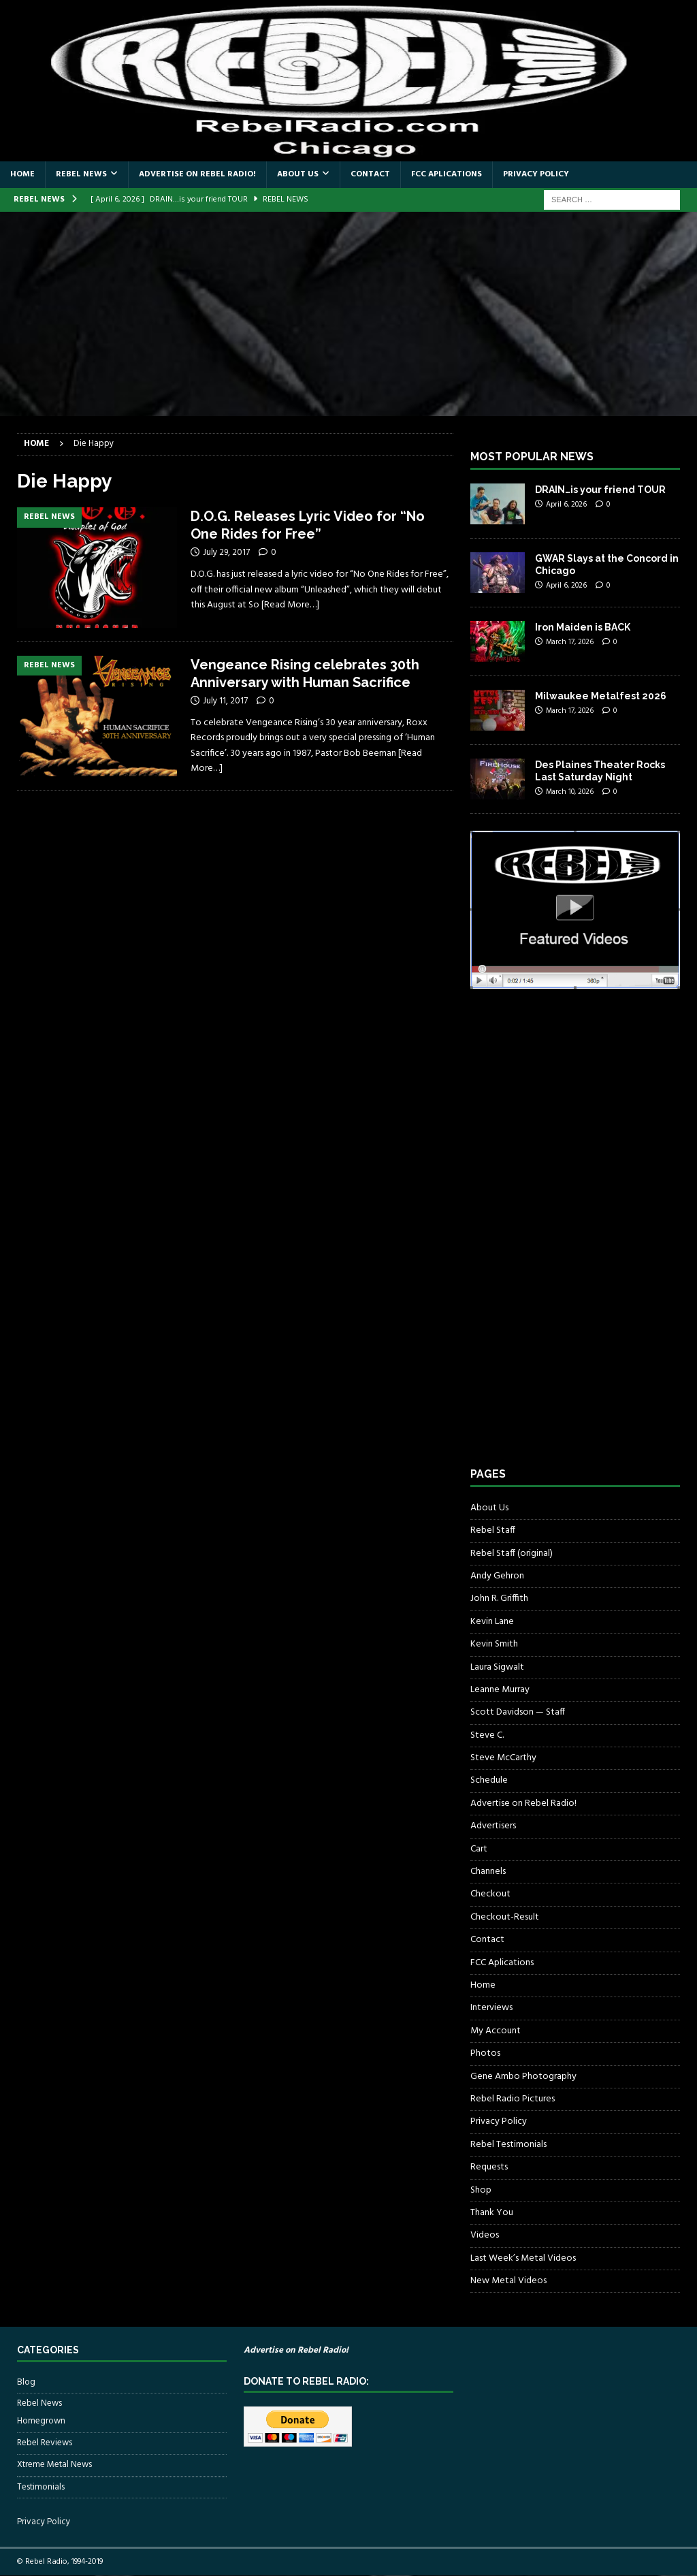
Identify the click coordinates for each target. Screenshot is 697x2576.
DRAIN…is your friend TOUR (600, 489)
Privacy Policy (536, 174)
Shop (480, 2190)
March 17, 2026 (570, 642)
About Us (298, 174)
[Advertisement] (348, 314)
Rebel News (81, 174)
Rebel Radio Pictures (512, 2099)
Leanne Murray (500, 1690)
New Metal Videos (508, 2281)
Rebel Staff (492, 1530)
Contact (370, 174)
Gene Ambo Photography (523, 2076)
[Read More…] (290, 605)
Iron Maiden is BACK (582, 627)
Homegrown (41, 2421)
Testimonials (41, 2487)
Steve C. (487, 1735)
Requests (489, 2167)
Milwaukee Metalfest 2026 (600, 695)
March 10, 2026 (570, 792)
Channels (488, 1871)
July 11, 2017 (225, 701)
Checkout (490, 1894)
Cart (478, 1849)
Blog (26, 2382)
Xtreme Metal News (54, 2465)
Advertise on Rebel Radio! (197, 174)
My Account (495, 2031)
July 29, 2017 (226, 552)
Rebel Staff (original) (511, 1553)
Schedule (489, 1780)
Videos (484, 2235)
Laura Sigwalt (497, 1667)
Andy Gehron (497, 1576)
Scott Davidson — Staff (517, 1712)
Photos (485, 2053)
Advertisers (493, 1826)
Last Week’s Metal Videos (523, 2258)
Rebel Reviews (44, 2443)
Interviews (491, 2008)
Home (22, 174)
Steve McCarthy (503, 1758)
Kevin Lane (492, 1621)
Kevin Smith (494, 1644)
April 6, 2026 (566, 504)
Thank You (491, 2213)
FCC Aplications (446, 174)
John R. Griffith (499, 1598)
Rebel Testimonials (508, 2144)
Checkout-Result (504, 1917)
